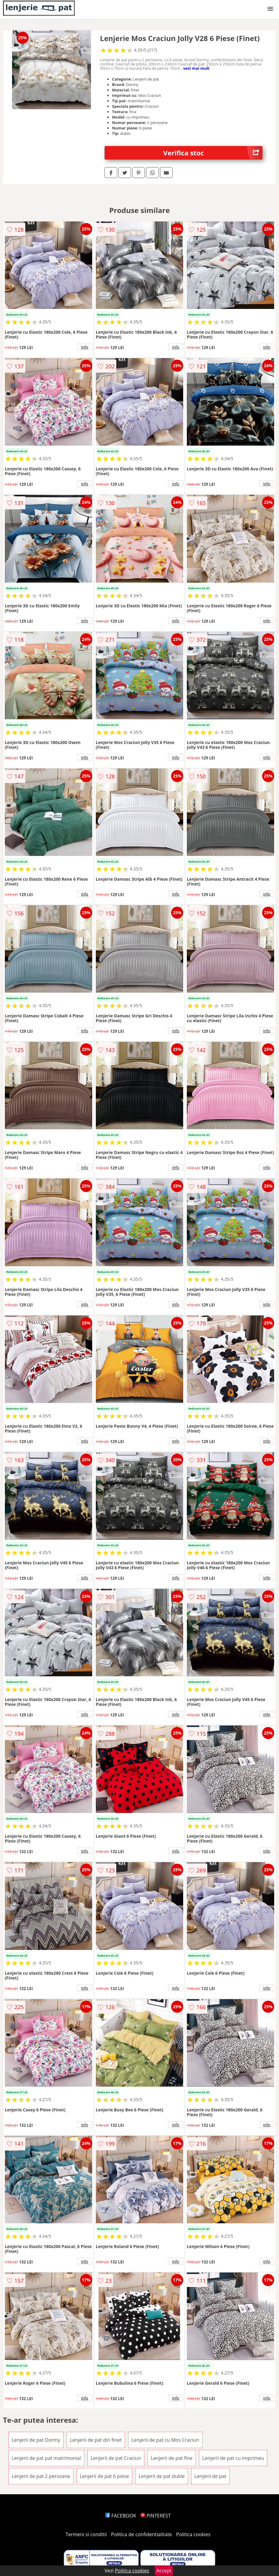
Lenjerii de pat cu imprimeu (233, 2458)
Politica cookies (193, 2534)
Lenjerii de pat (210, 2476)
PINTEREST (155, 2515)
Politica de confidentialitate (141, 2534)
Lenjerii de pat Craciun (116, 2458)
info (84, 347)
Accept (163, 2570)
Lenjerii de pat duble (162, 2476)
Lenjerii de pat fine (172, 2458)
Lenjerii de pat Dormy (36, 2440)
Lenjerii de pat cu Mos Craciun (165, 2440)
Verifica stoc (213, 153)
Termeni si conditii (86, 2534)
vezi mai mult (196, 68)
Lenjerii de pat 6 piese (104, 2476)
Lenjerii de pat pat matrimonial (46, 2458)
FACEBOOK (120, 2515)
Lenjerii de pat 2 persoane (41, 2476)
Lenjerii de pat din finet (96, 2440)
